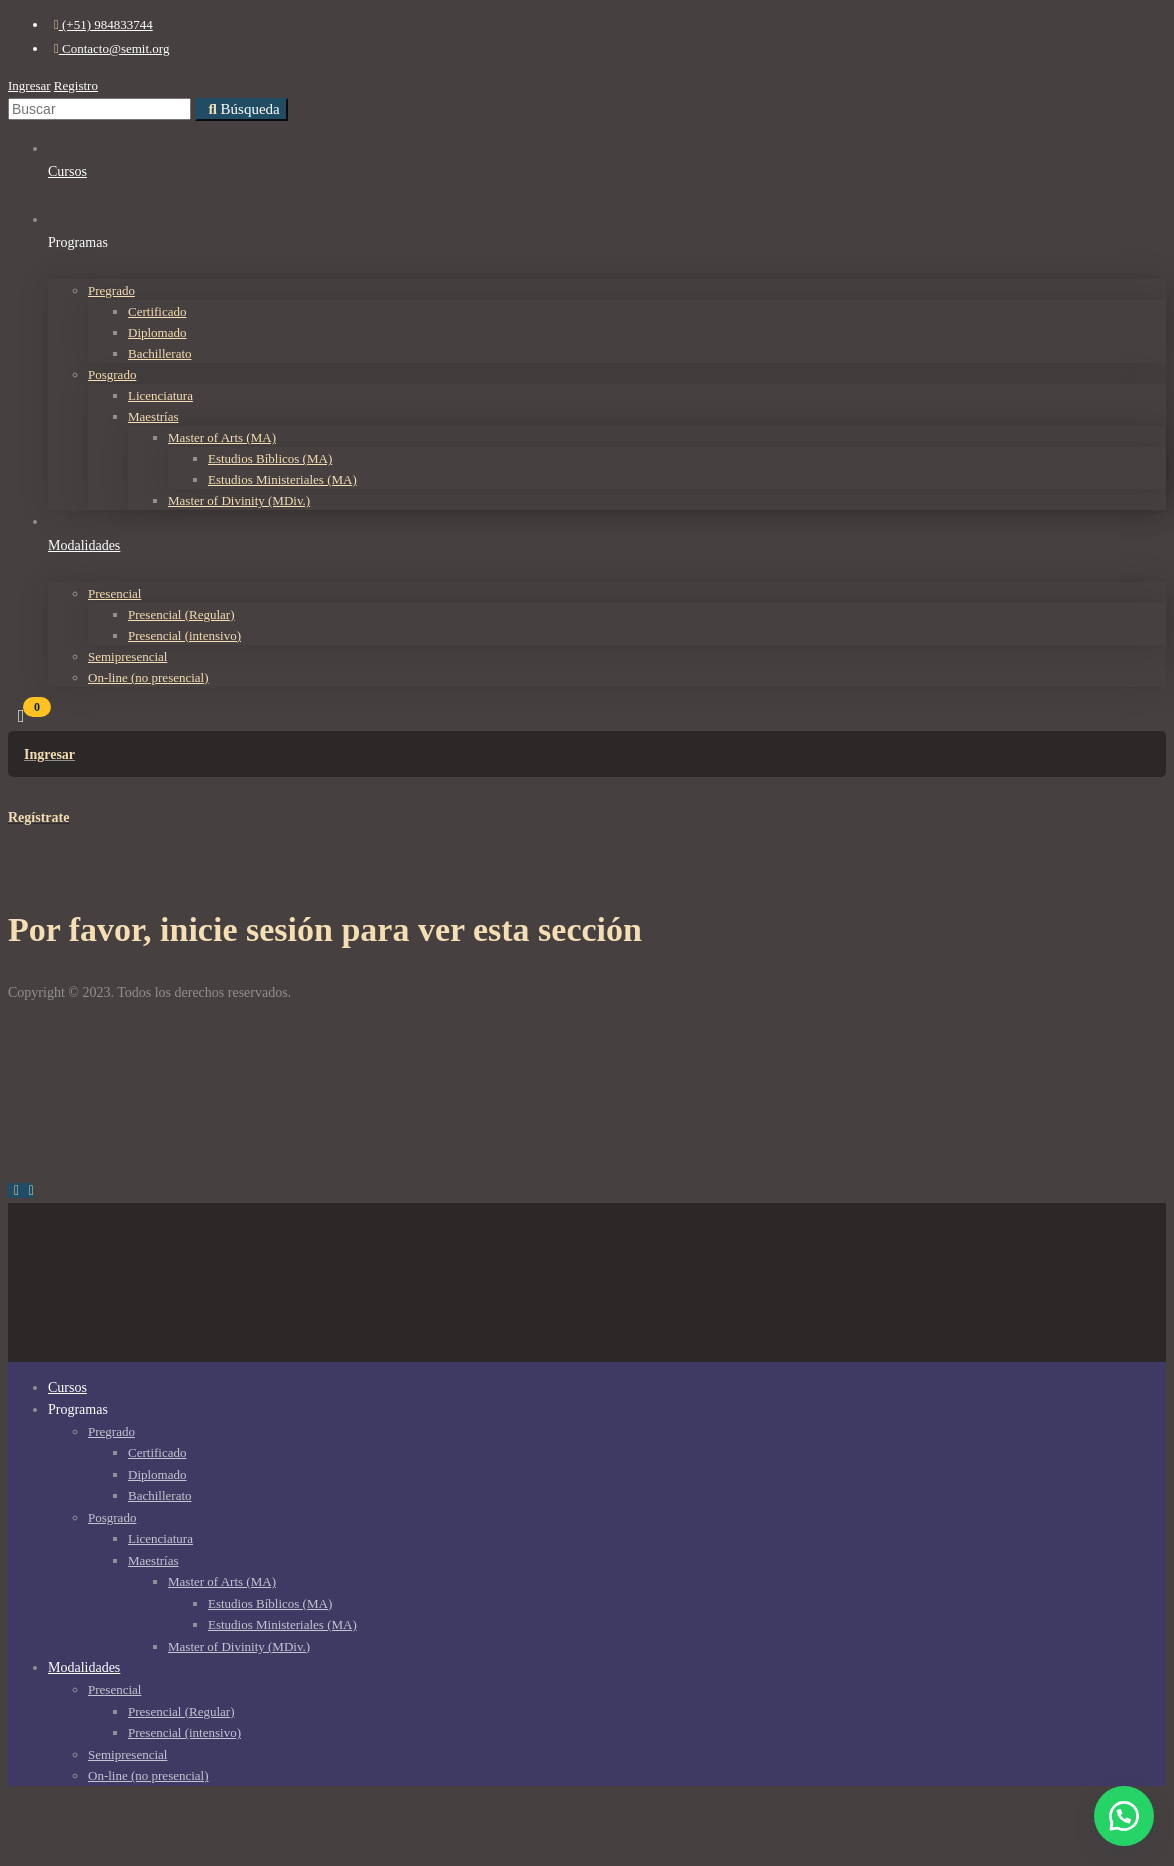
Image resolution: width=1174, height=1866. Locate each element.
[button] (1124, 1816)
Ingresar (29, 85)
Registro (76, 85)
